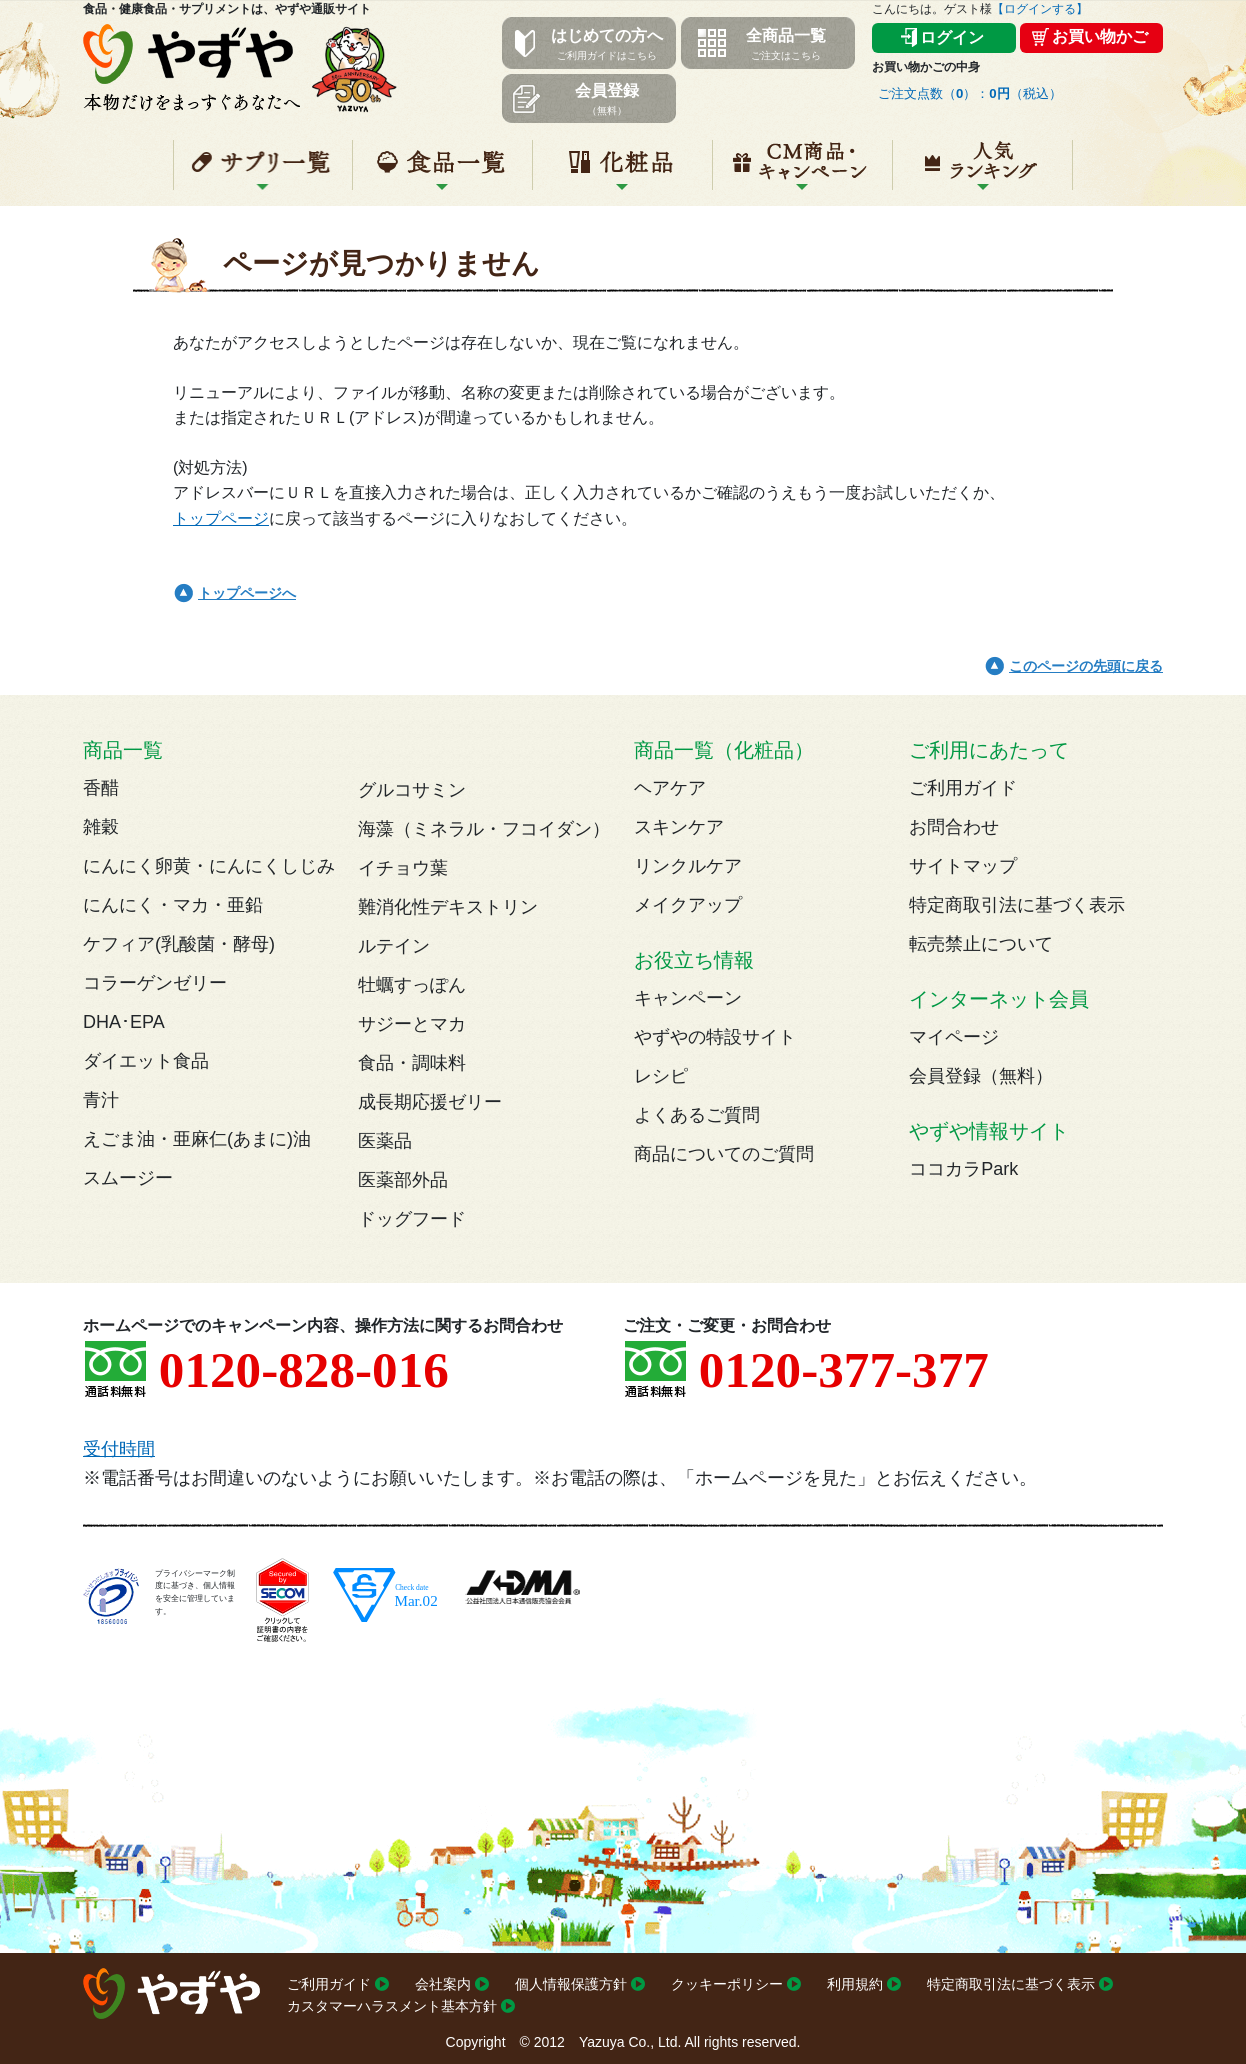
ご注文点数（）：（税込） (970, 93)
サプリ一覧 (263, 173)
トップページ (221, 518)
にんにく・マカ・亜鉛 (173, 905)
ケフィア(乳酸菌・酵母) (179, 944)
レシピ (661, 1076)
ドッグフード (412, 1219)
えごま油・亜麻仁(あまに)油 (197, 1139)
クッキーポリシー (727, 1984)
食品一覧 (442, 173)
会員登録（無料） (981, 1076)
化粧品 (622, 173)
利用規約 (855, 1984)
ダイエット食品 (146, 1061)
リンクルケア (688, 866)
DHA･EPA (124, 1022)
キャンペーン (802, 173)
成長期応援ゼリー (430, 1102)
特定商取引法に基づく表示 (1017, 905)
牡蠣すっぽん (412, 985)
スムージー (128, 1178)
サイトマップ (963, 866)
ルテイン (394, 946)
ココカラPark (963, 1169)
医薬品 (385, 1141)
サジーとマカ (412, 1024)
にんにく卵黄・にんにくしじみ (209, 866)
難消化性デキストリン (448, 907)
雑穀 (101, 827)
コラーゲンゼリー (155, 983)
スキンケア (679, 827)
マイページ (954, 1037)
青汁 (101, 1100)
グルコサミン (412, 790)
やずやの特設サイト (715, 1037)
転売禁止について (981, 944)
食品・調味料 (412, 1063)
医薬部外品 (403, 1180)
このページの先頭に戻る (1086, 666)
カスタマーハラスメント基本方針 (392, 2006)
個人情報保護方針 (571, 1984)
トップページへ (247, 593)
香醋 (101, 788)
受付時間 (119, 1449)
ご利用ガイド (963, 788)
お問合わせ (954, 827)
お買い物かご (1100, 36)
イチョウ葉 (403, 868)
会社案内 (443, 1984)
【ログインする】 (1040, 9)
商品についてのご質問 (724, 1154)
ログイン (952, 37)
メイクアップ (688, 905)
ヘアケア (670, 788)
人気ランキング (982, 173)
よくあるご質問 (697, 1115)
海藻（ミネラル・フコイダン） (484, 829)
